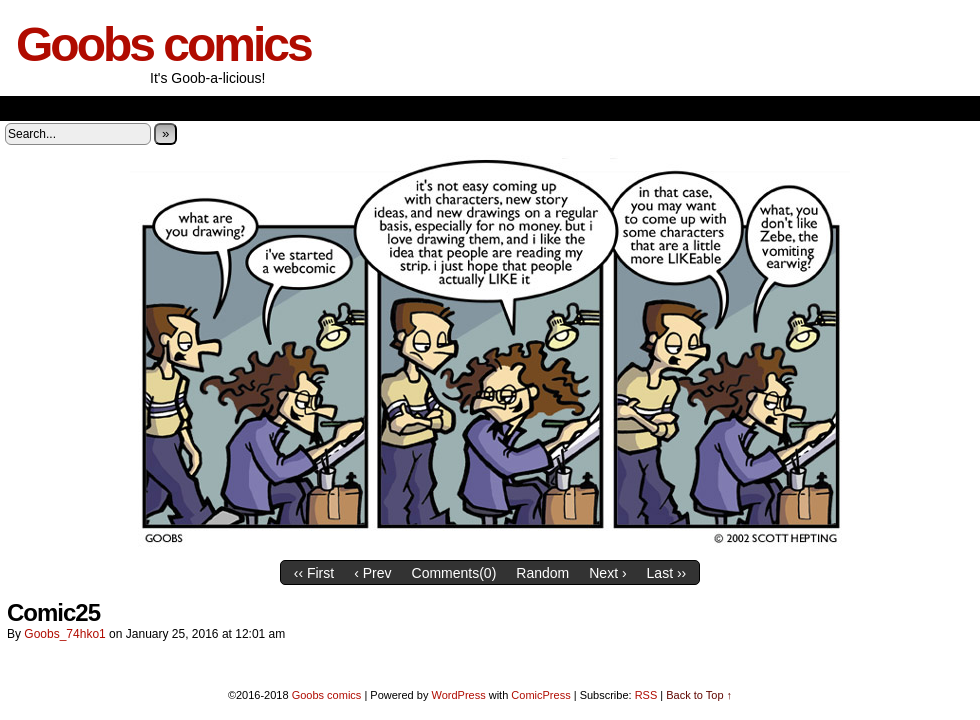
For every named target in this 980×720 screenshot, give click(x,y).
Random (542, 573)
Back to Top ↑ (699, 695)
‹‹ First (314, 573)
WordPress (458, 695)
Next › (607, 573)
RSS (646, 695)
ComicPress (540, 695)
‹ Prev (372, 573)
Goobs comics (163, 44)
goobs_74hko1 (64, 634)
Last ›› (667, 573)
